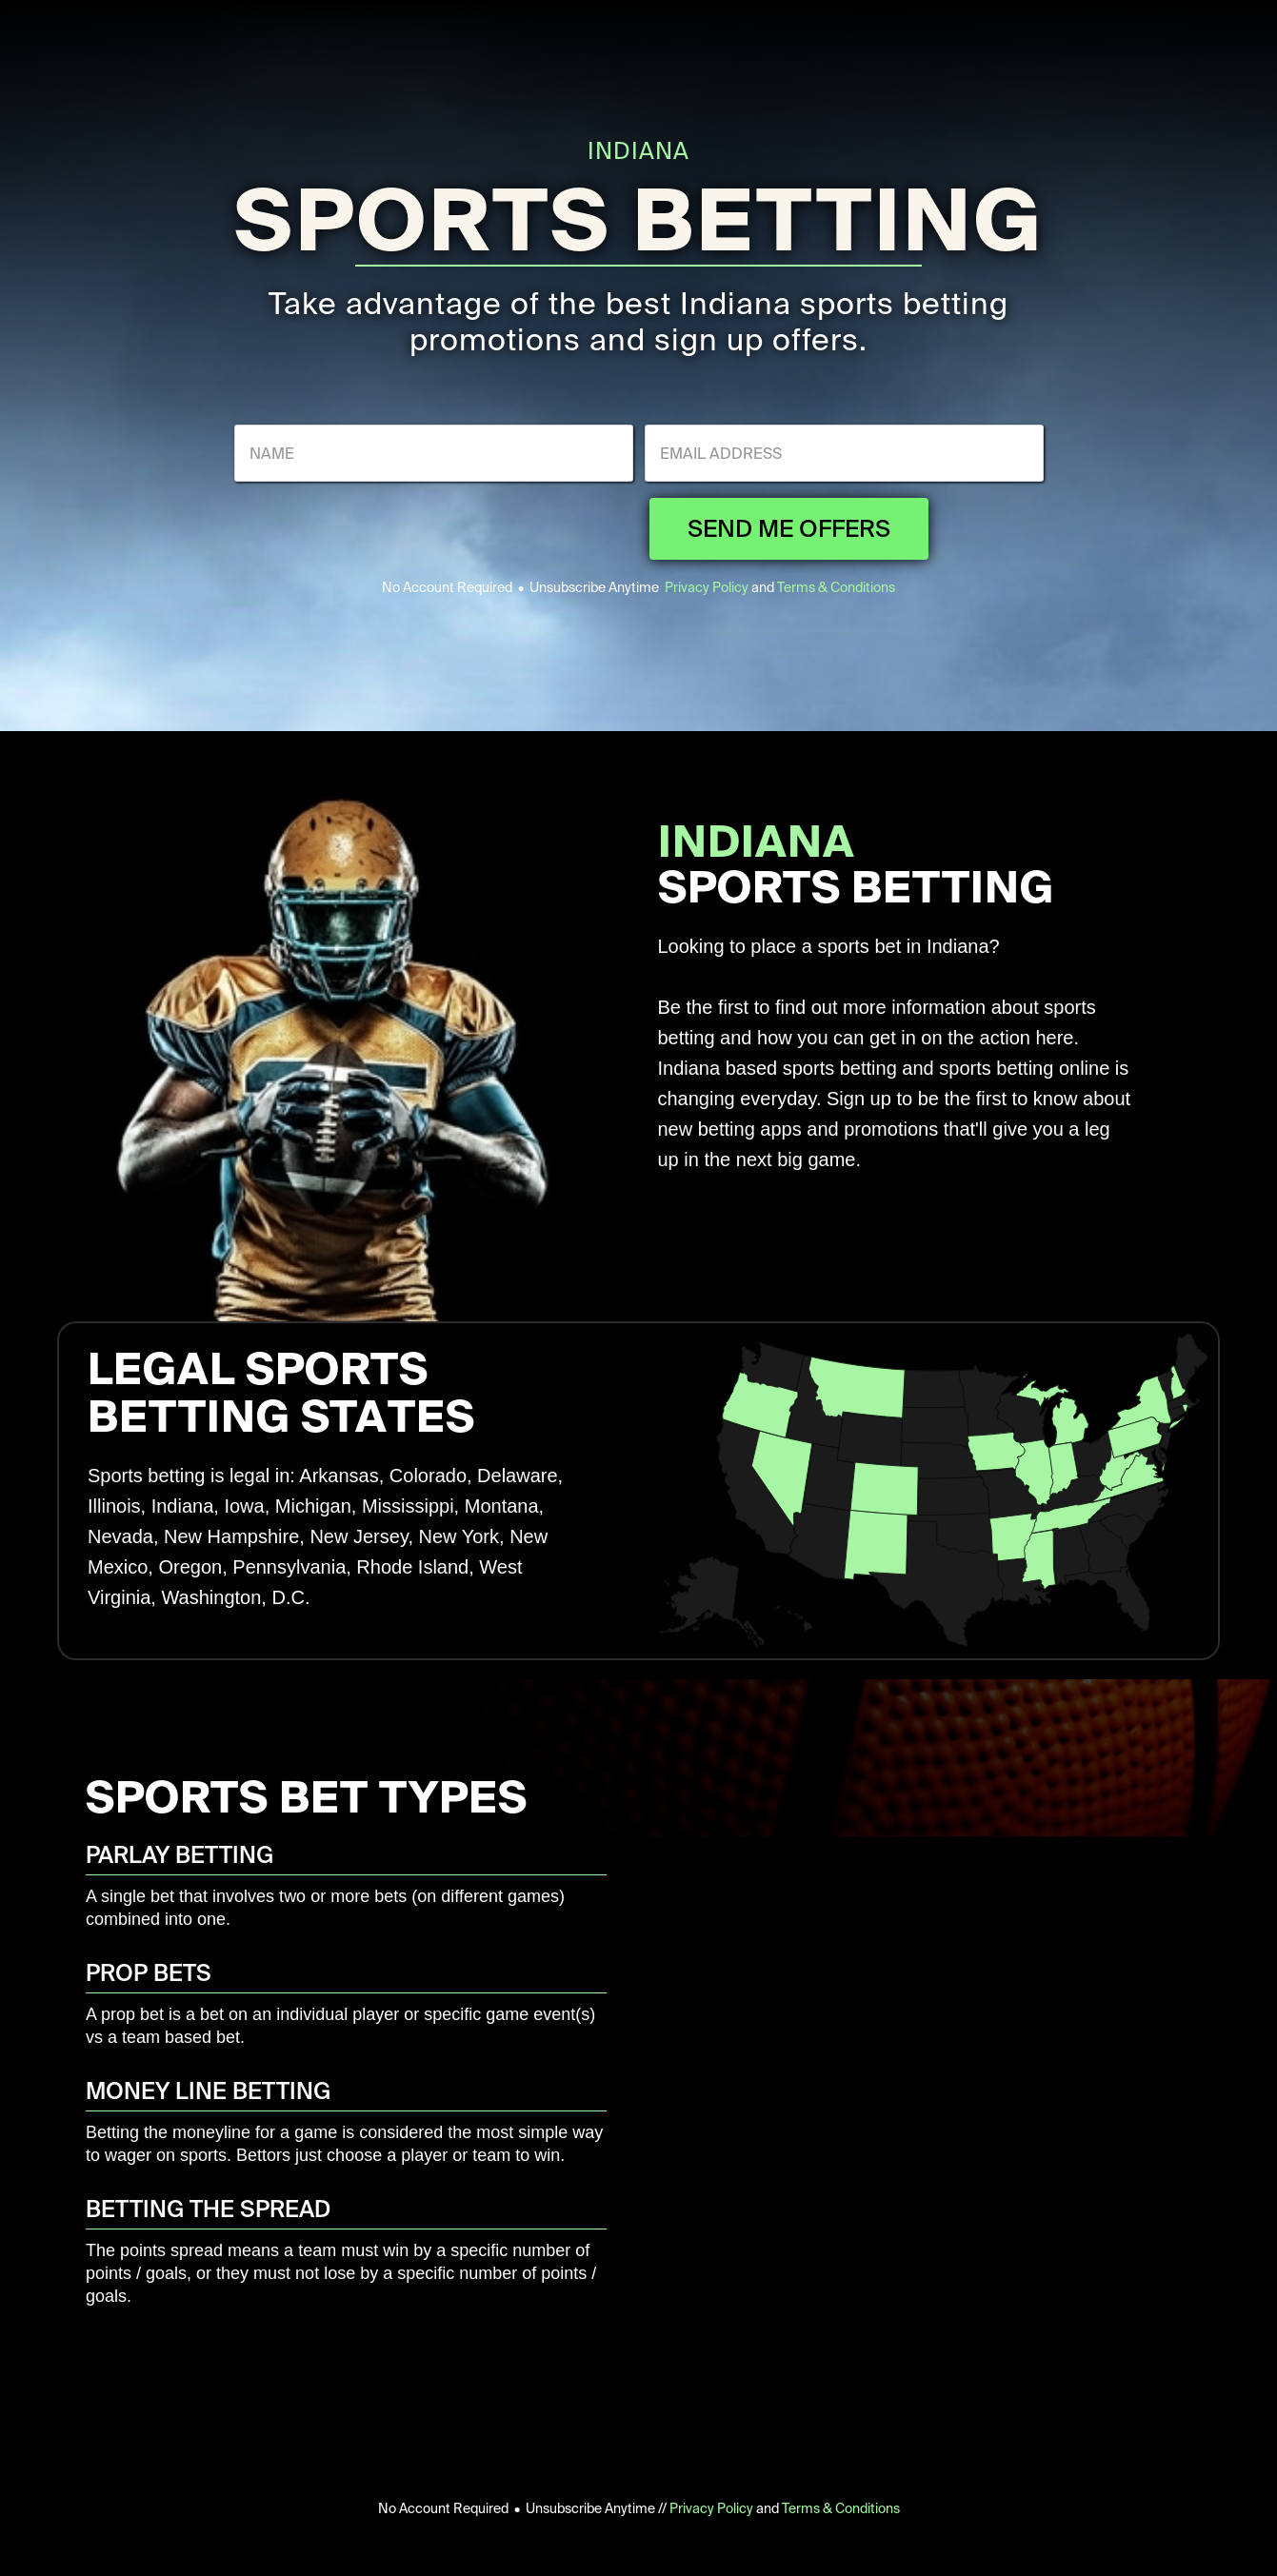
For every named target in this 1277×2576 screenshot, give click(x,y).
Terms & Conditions (836, 587)
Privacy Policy (706, 587)
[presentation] (493, 528)
